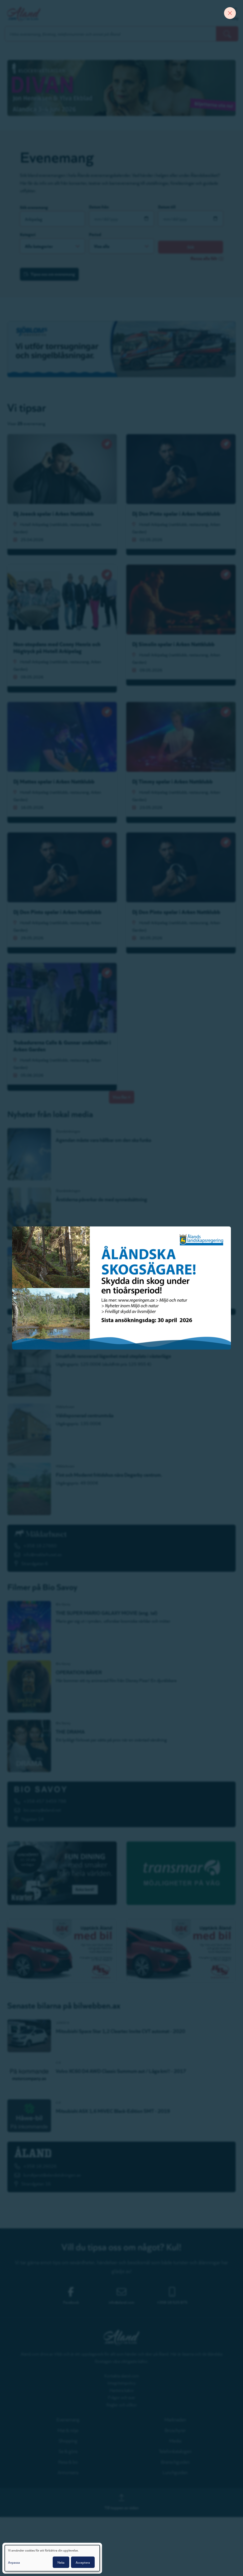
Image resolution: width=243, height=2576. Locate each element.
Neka (61, 2562)
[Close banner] (230, 13)
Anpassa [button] (14, 2562)
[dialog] (52, 2558)
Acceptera (83, 2562)
